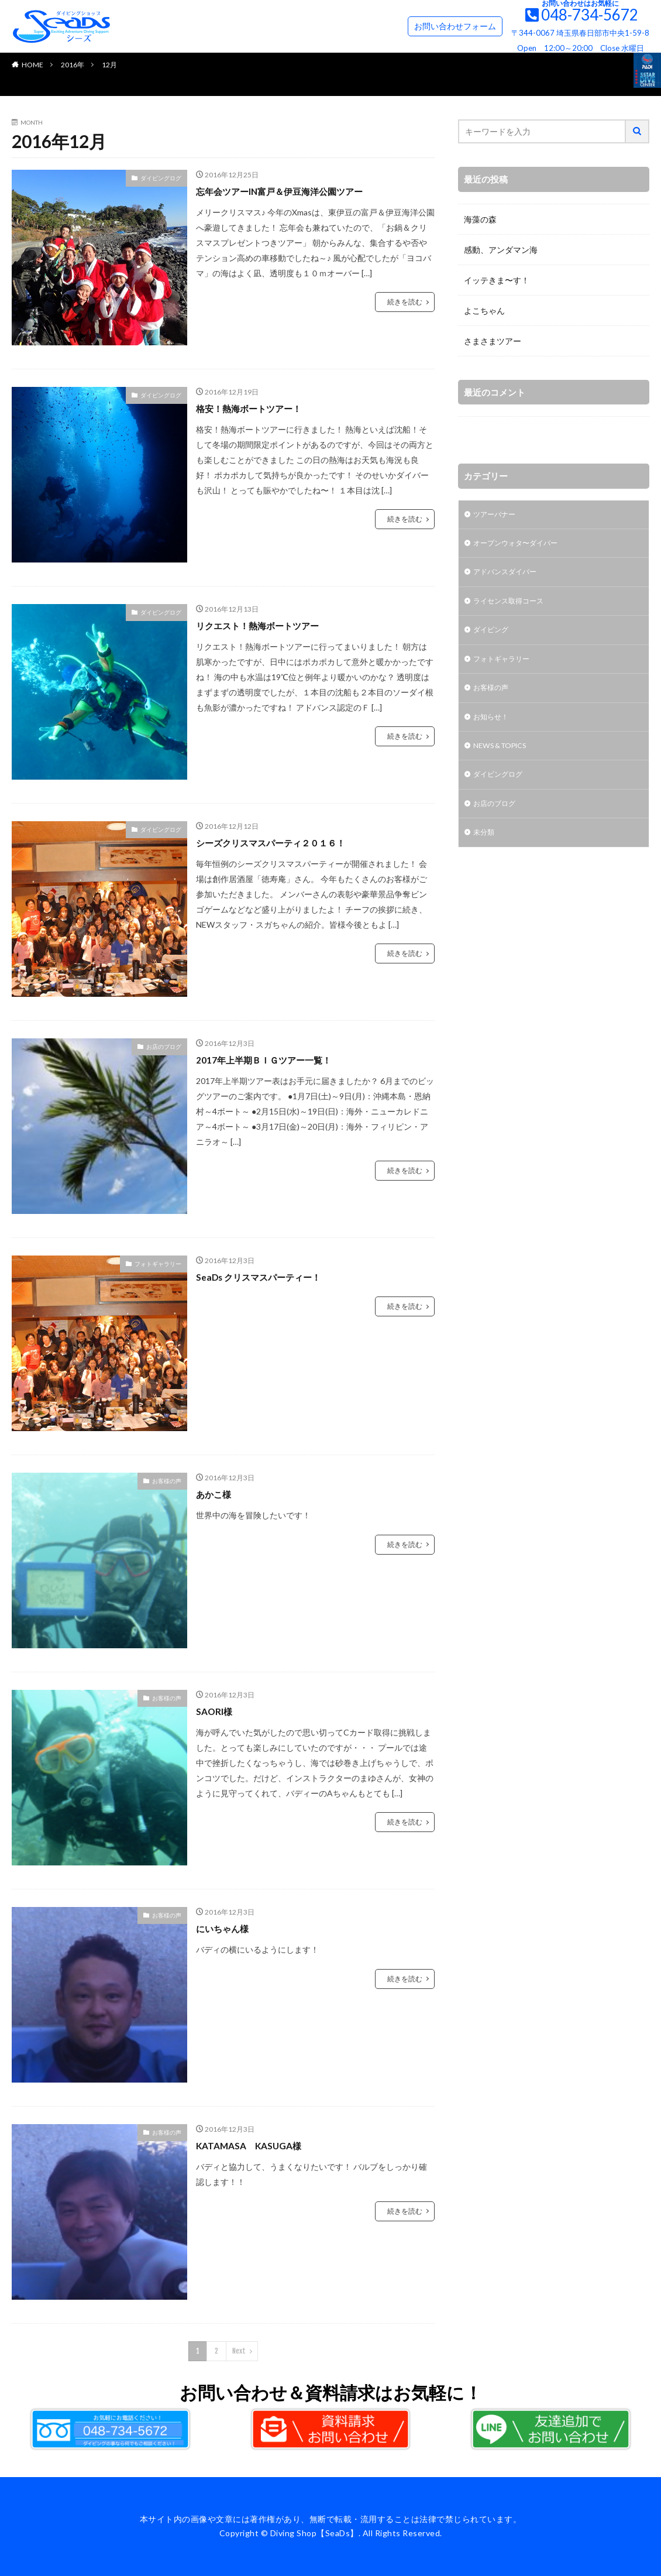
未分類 (485, 850)
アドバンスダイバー (510, 576)
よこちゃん (484, 310)
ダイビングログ (160, 177)
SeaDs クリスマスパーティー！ (270, 1276)
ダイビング (493, 637)
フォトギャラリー (158, 1263)
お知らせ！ (493, 728)
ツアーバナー (497, 515)
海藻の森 (480, 219)
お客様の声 (166, 1480)
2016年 (72, 64)
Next (239, 2351)
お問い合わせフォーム (455, 26)
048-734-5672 (589, 14)
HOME (32, 64)
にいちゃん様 (227, 1928)
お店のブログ (163, 1046)
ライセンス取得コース (514, 607)
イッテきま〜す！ (496, 280)
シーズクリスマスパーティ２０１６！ (285, 842)
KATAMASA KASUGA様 (257, 2145)
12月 (109, 64)
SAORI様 (217, 1710)
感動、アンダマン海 (501, 250)
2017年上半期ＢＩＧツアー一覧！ (276, 1059)
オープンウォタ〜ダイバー (522, 546)
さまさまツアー (492, 341)
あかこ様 (217, 1493)
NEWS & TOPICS (505, 759)
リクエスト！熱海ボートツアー (269, 625)
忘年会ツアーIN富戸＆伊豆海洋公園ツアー (296, 190)
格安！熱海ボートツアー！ (259, 408)
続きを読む (404, 301)
